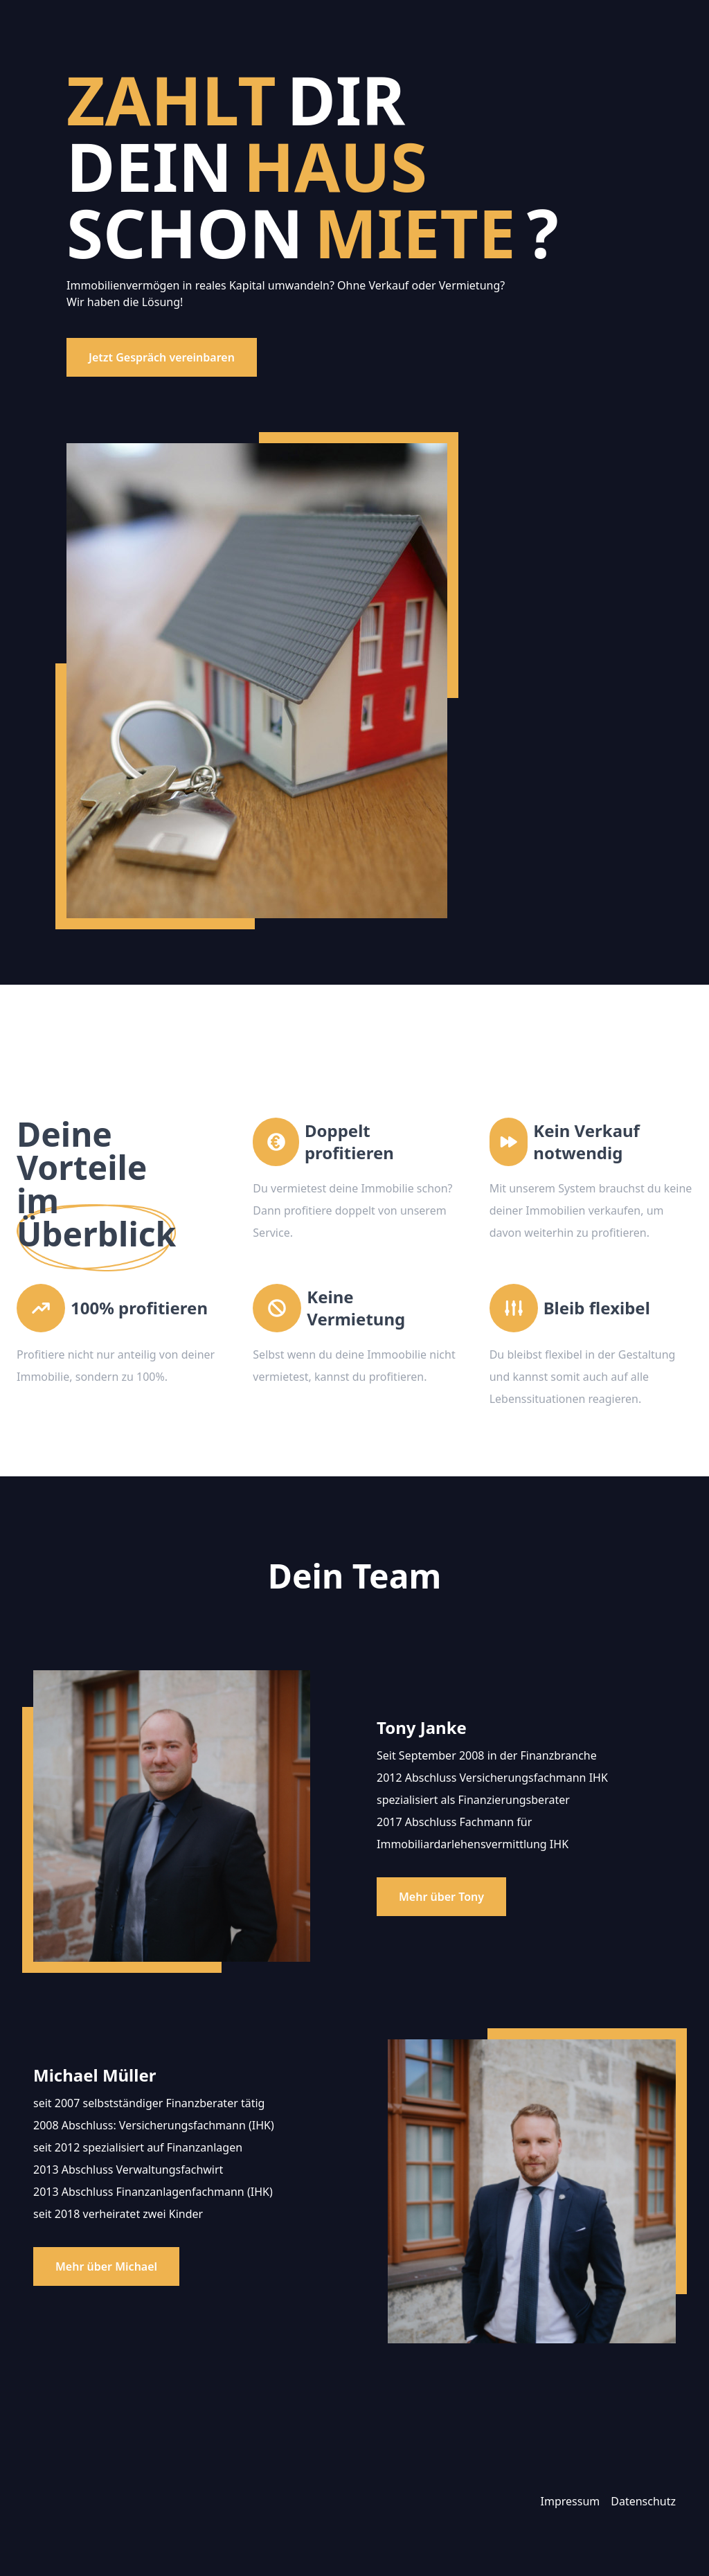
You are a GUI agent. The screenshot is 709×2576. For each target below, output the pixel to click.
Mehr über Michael (106, 2266)
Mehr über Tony (441, 1896)
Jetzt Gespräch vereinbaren (162, 357)
